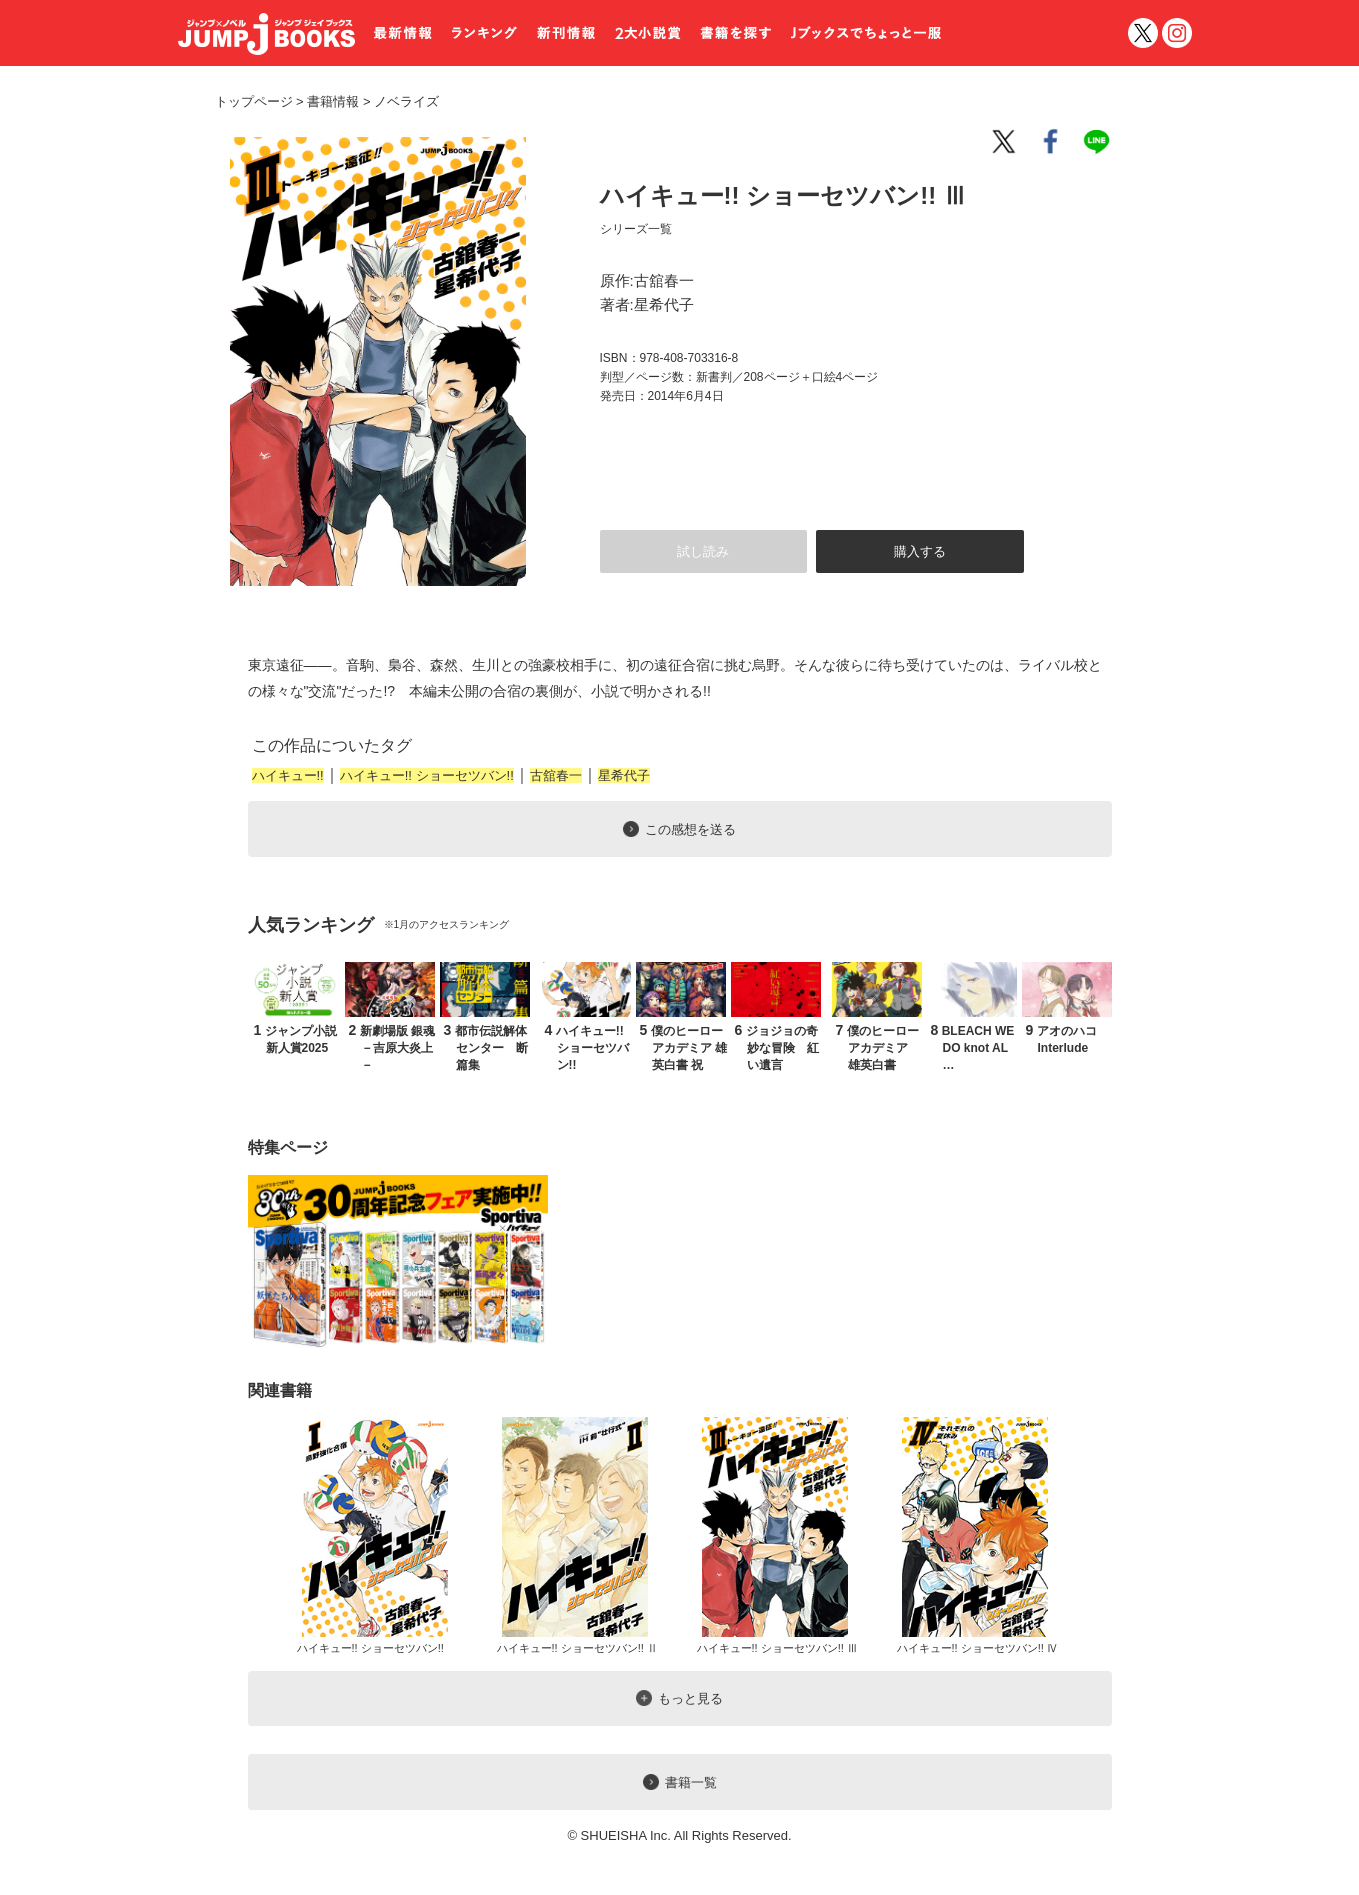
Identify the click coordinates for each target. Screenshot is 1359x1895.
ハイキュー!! (288, 775)
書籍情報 (333, 101)
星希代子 (624, 775)
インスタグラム (1177, 33)
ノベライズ (399, 101)
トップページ (254, 101)
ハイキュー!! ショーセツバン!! (427, 775)
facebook (1052, 142)
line (1100, 142)
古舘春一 (556, 775)
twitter (1143, 33)
